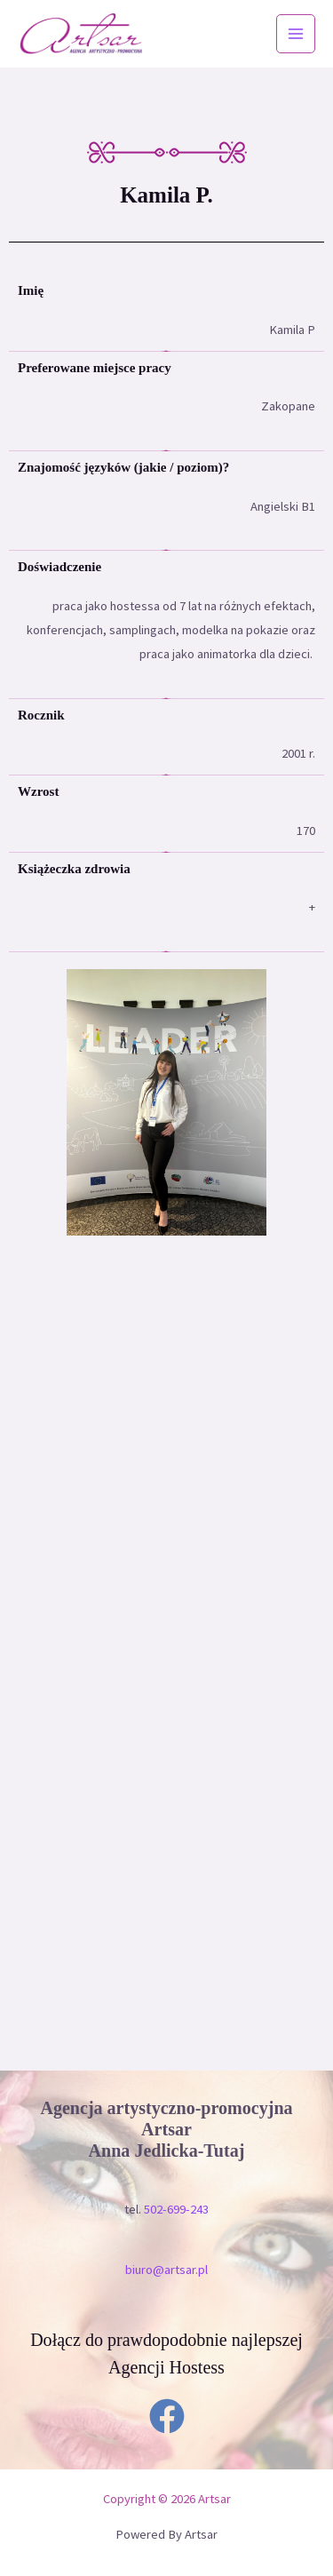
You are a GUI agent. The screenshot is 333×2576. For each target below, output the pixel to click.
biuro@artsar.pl (166, 2270)
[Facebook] (167, 2416)
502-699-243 (176, 2209)
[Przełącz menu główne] (295, 33)
